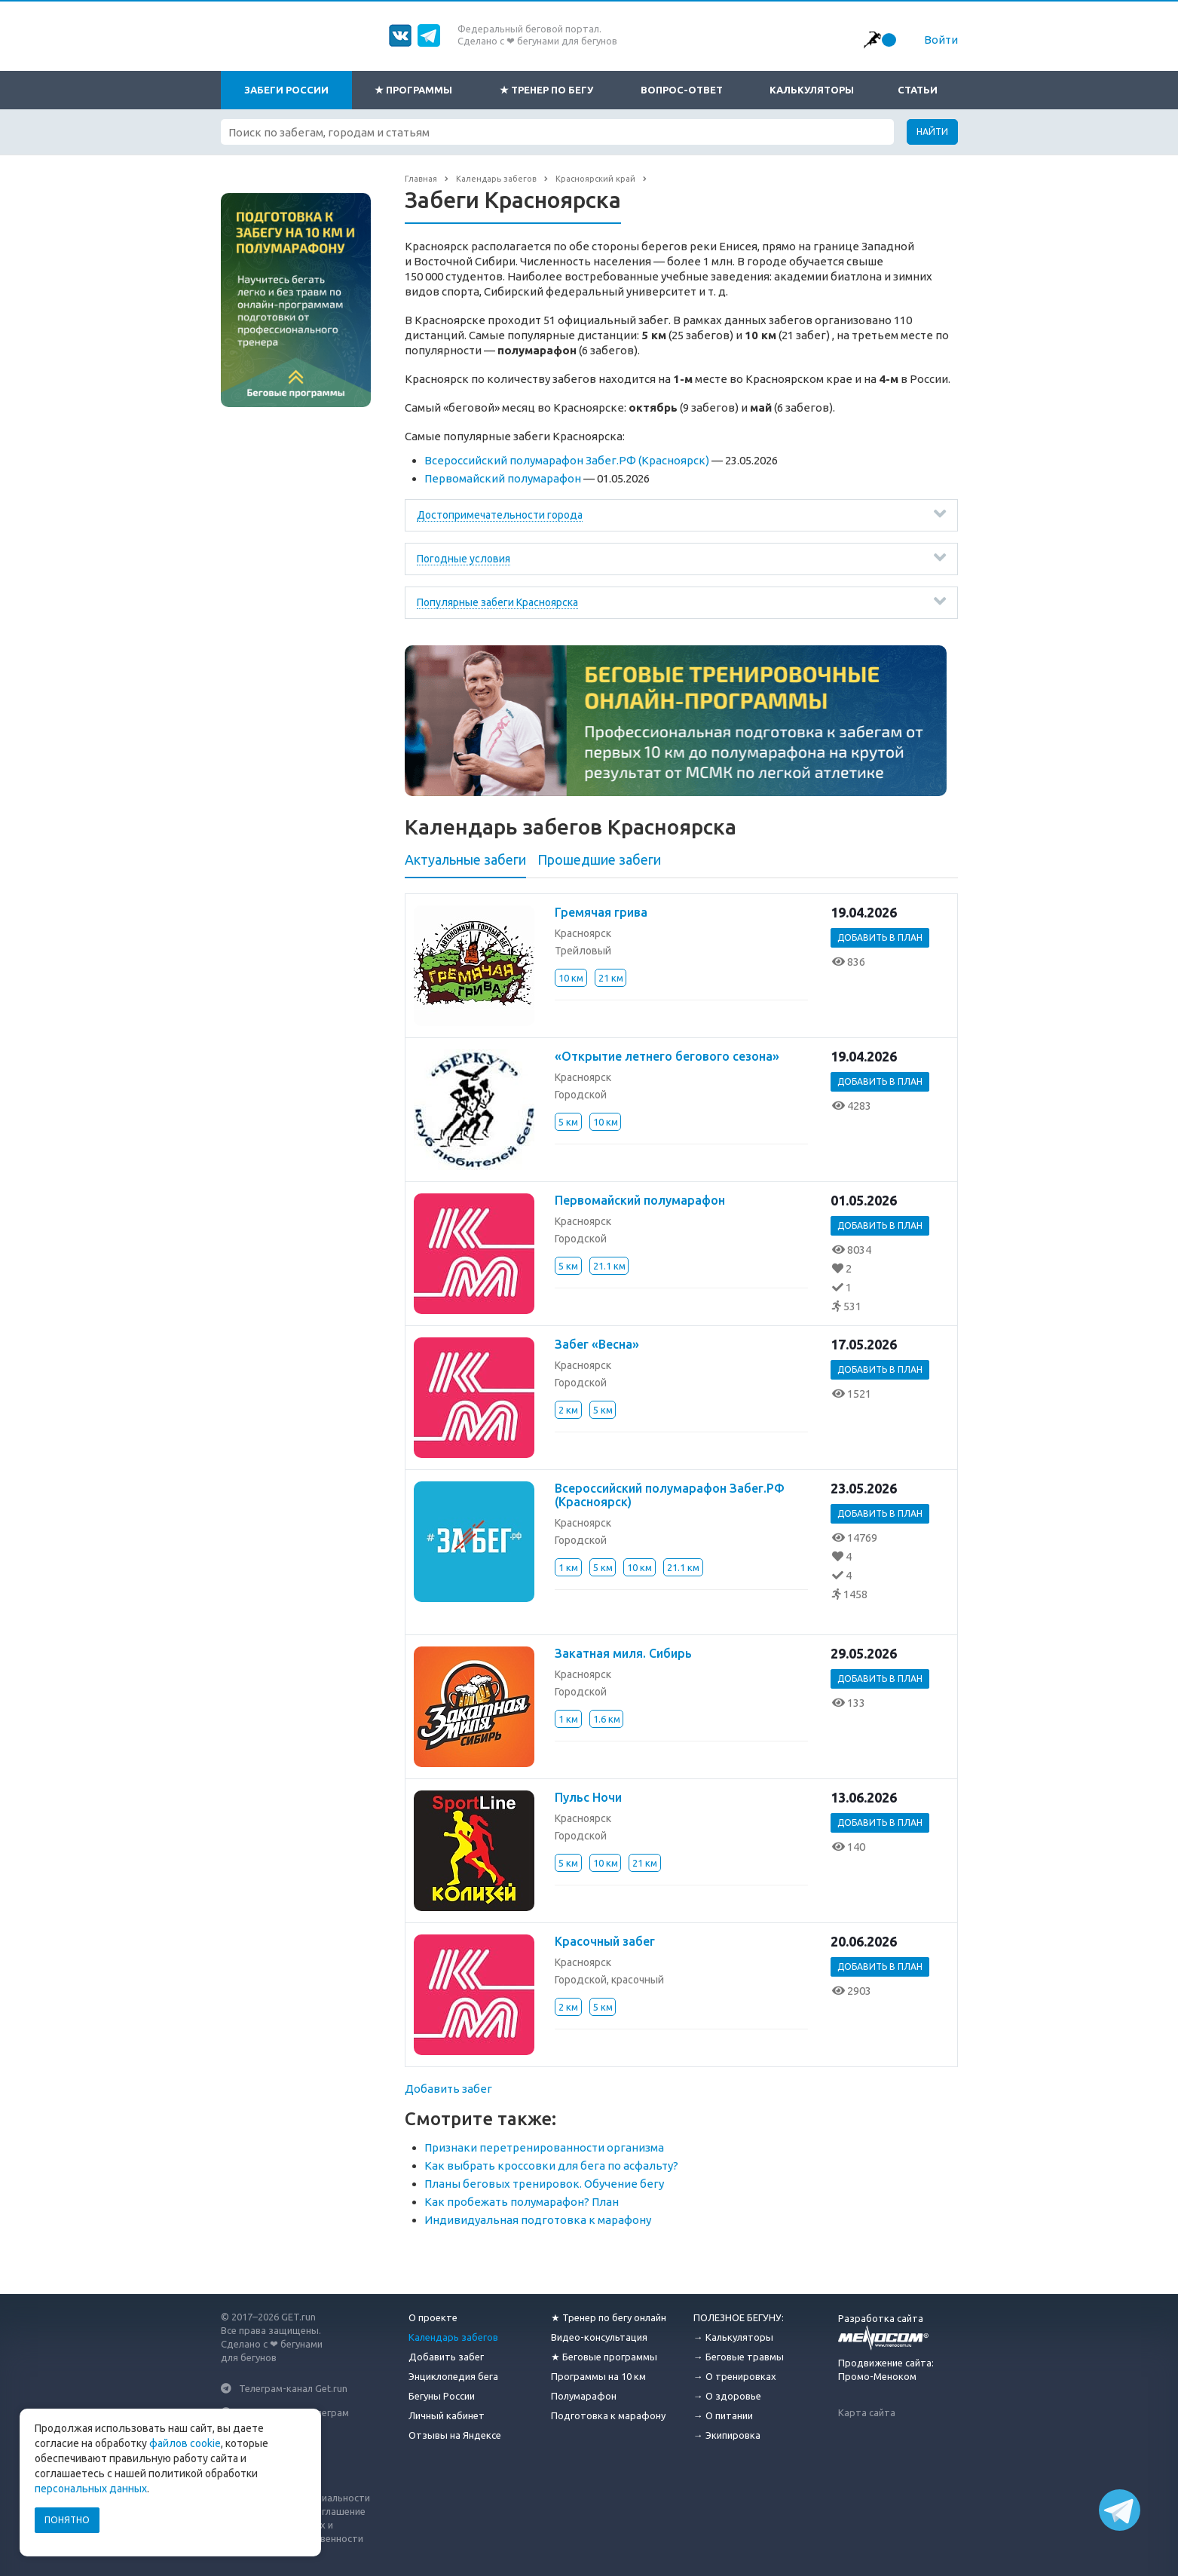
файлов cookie (185, 2443)
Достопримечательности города (500, 515)
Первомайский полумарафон (502, 478)
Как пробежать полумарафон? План (521, 2201)
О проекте (432, 2317)
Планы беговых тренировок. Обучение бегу (544, 2183)
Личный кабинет (446, 2415)
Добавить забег (448, 2088)
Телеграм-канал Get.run (293, 2388)
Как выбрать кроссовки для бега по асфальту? (551, 2165)
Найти (932, 131)
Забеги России (286, 89)
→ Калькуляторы (733, 2337)
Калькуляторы (812, 89)
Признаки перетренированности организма (544, 2147)
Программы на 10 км (598, 2376)
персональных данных (91, 2489)
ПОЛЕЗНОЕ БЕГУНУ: (738, 2317)
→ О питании (723, 2415)
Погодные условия (463, 559)
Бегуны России (441, 2396)
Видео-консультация (599, 2337)
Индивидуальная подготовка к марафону (537, 2219)
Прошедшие (599, 859)
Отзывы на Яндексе (454, 2435)
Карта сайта (866, 2412)
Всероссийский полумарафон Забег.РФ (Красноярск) (566, 460)
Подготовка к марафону (608, 2415)
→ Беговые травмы (738, 2356)
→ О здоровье (727, 2396)
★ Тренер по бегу (546, 89)
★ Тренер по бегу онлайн (608, 2317)
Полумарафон (584, 2396)
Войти (941, 39)
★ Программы (413, 89)
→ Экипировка (726, 2435)
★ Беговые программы (604, 2356)
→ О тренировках (734, 2376)
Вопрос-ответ (682, 89)
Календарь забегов (453, 2337)
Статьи (918, 89)
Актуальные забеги (465, 859)
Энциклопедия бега (453, 2376)
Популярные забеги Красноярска (497, 602)
